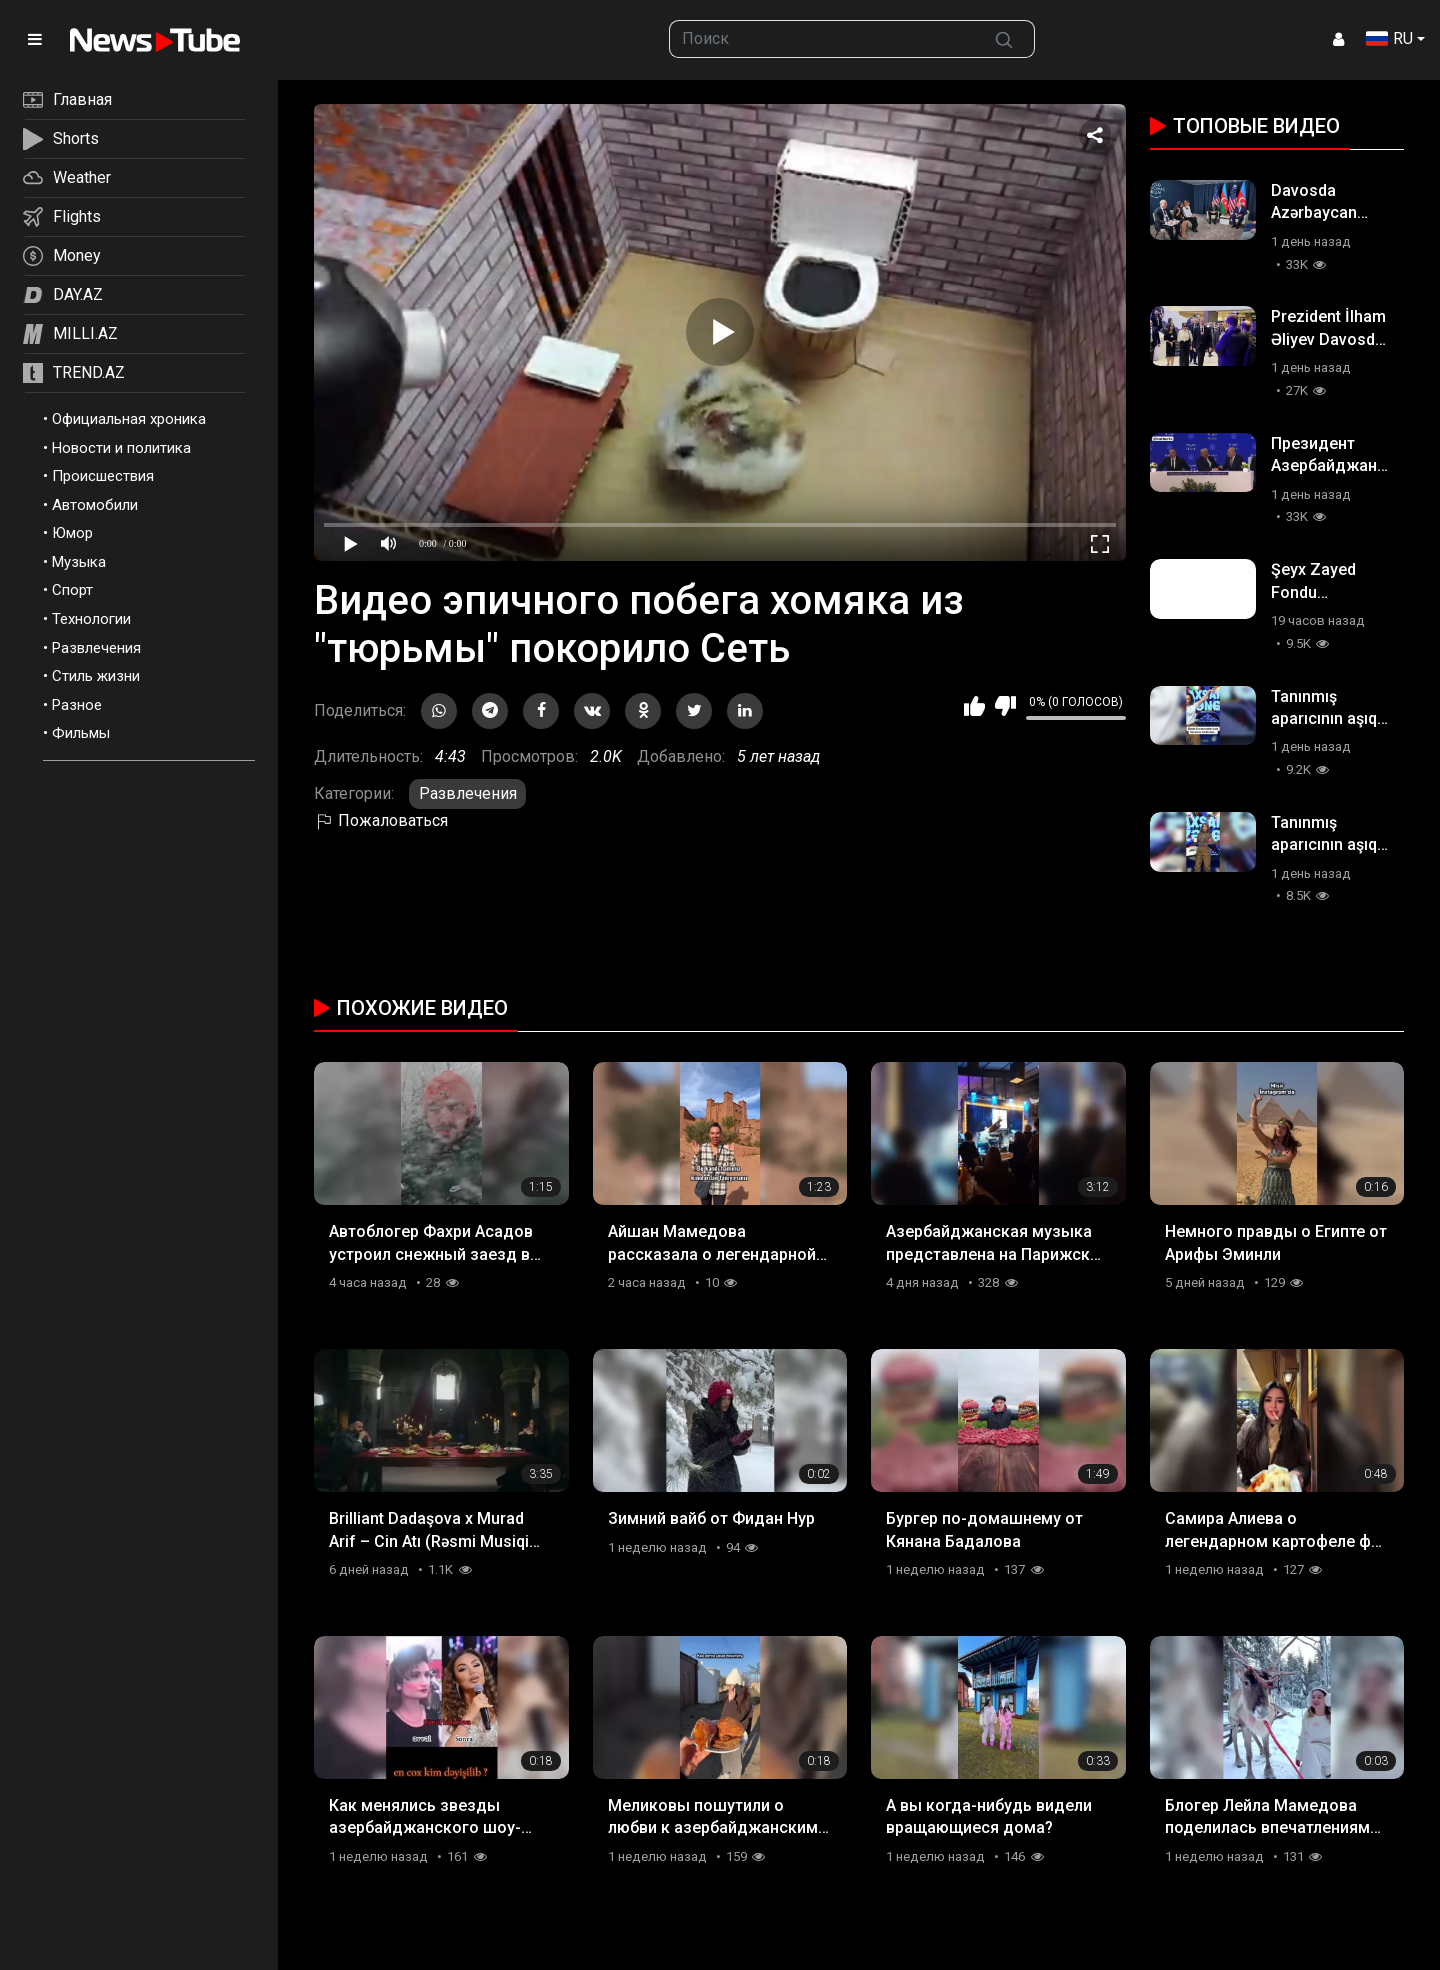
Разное (77, 705)
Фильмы (81, 733)
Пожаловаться (381, 820)
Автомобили (95, 505)
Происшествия (103, 476)
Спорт (72, 590)
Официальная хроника (129, 419)
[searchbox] (822, 39)
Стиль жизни (96, 676)
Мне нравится (974, 706)
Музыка (79, 562)
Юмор (72, 533)
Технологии (91, 619)
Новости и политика (121, 448)
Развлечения (96, 648)
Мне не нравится (1005, 706)
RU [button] (1389, 38)
